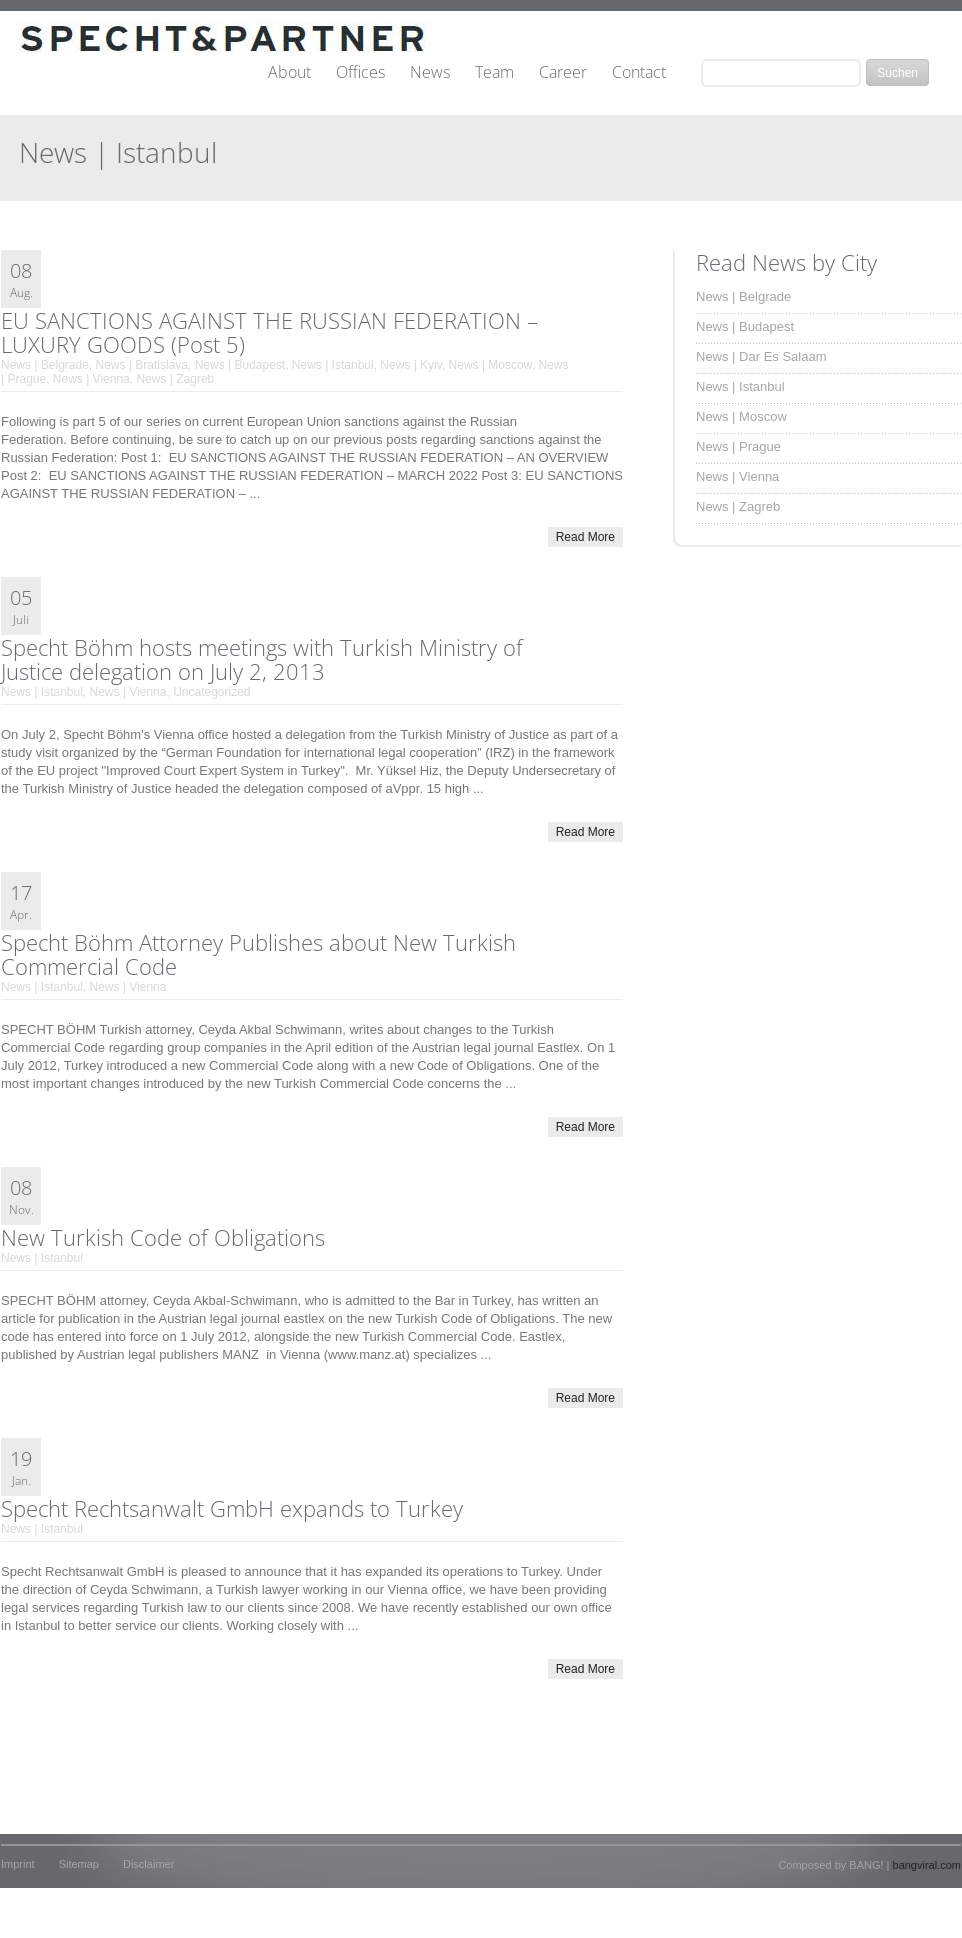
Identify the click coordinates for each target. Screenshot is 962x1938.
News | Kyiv (411, 365)
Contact (639, 73)
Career (563, 73)
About (289, 73)
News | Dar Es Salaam (761, 356)
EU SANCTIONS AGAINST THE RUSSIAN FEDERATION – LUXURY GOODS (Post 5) (269, 332)
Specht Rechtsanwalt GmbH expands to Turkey (232, 1508)
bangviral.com (927, 1865)
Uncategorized (211, 692)
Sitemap (79, 1864)
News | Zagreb (175, 379)
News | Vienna (91, 379)
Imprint (18, 1864)
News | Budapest (240, 365)
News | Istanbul (333, 365)
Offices (360, 73)
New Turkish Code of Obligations (163, 1237)
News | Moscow (490, 365)
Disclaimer (148, 1864)
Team (494, 73)
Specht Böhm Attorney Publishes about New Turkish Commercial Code (258, 954)
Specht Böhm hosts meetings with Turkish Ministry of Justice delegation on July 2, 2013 (262, 659)
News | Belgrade (45, 365)
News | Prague (738, 446)
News (430, 73)
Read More (585, 537)
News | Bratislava (142, 365)
